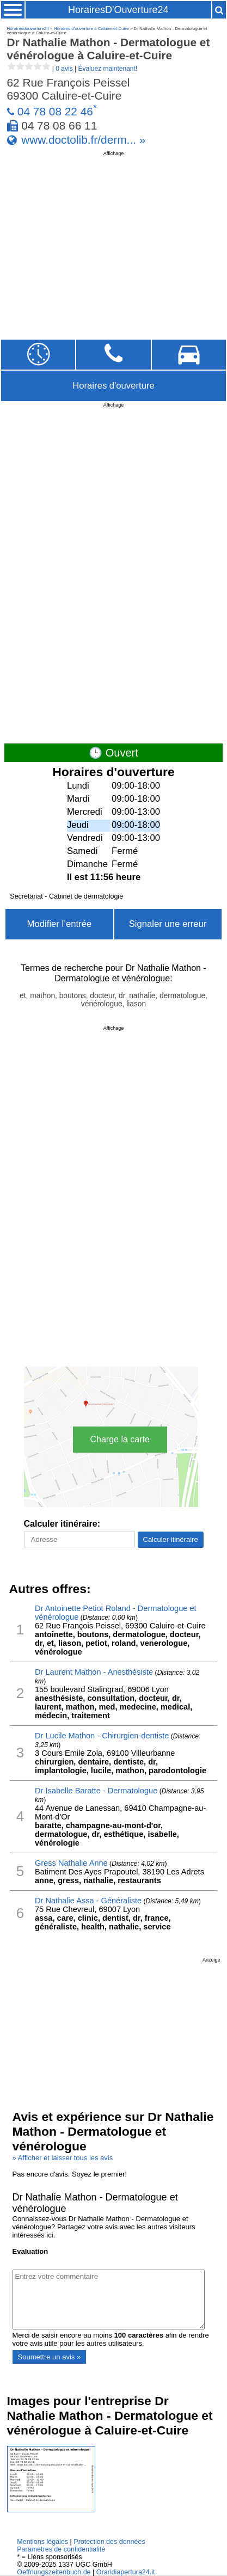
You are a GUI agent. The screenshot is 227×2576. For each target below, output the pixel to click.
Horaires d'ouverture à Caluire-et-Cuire (91, 28)
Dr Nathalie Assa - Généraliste (88, 1900)
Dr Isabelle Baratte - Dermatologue (96, 1790)
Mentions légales (42, 2542)
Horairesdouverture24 (28, 28)
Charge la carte (120, 1439)
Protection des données (109, 2542)
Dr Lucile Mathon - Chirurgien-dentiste (102, 1735)
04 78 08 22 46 (55, 111)
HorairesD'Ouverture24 (118, 9)
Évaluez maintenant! (107, 68)
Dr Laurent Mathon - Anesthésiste (94, 1672)
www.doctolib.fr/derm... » (83, 139)
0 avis (64, 68)
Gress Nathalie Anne (71, 1863)
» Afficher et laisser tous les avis (63, 2158)
